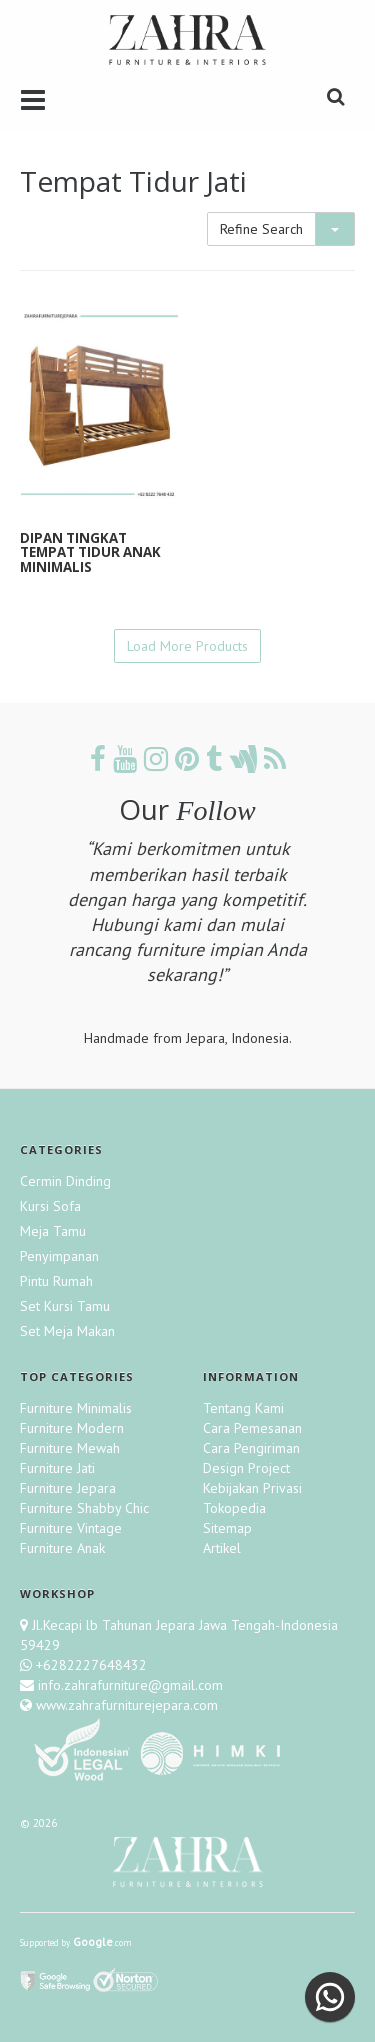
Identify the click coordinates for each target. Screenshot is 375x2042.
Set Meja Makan (67, 1331)
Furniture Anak (62, 1548)
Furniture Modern (72, 1428)
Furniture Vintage (71, 1528)
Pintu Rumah (56, 1281)
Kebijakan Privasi (252, 1488)
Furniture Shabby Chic (84, 1508)
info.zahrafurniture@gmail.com (128, 1685)
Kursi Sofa (50, 1206)
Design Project (246, 1468)
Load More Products (187, 646)
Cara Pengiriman (251, 1448)
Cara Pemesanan (252, 1428)
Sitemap (227, 1528)
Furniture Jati (57, 1468)
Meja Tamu (53, 1231)
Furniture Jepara (68, 1488)
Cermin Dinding (65, 1181)
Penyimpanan (59, 1256)
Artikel (222, 1548)
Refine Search (261, 229)
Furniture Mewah (70, 1448)
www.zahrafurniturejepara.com (125, 1705)
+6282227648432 (91, 1665)
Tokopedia (234, 1508)
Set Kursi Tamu (65, 1306)
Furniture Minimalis (76, 1408)
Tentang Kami (243, 1408)
